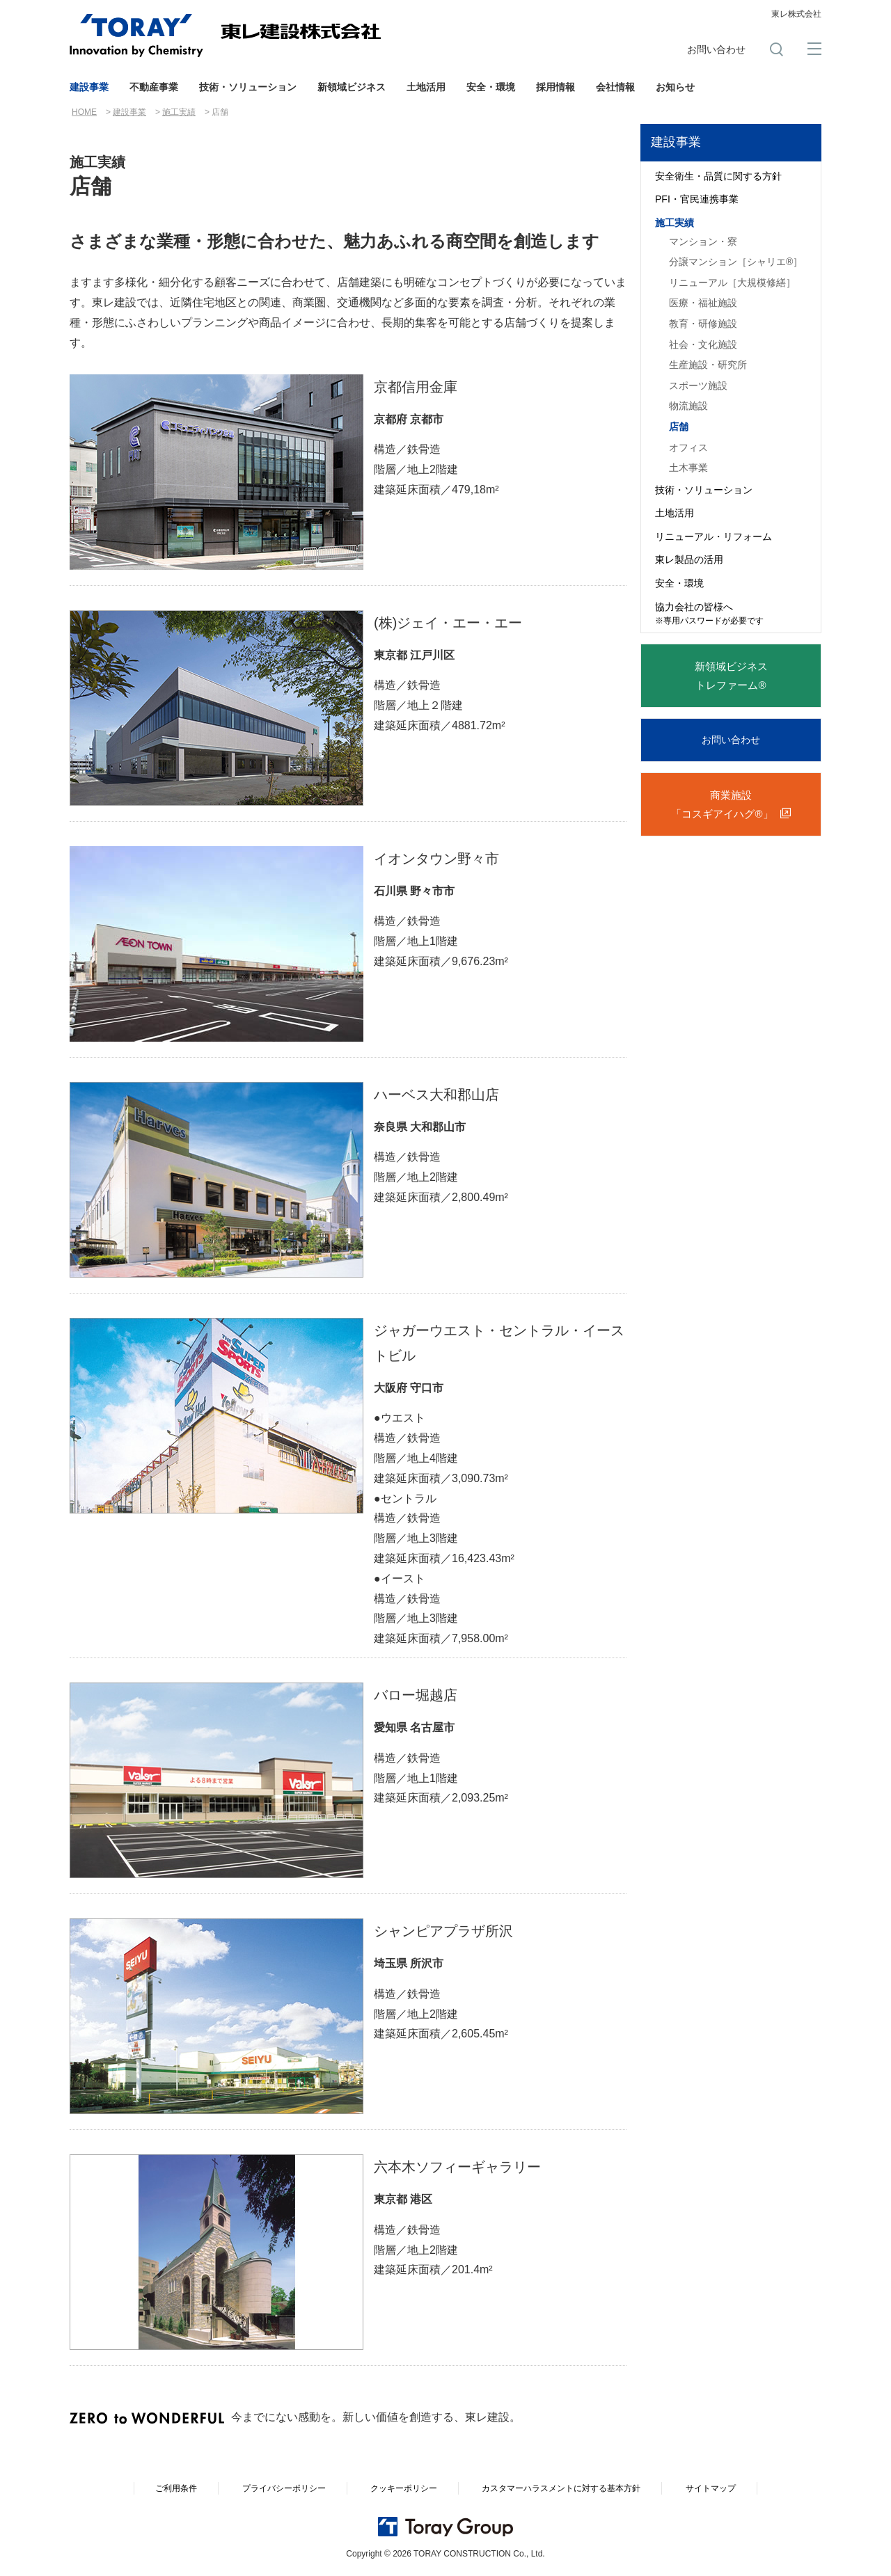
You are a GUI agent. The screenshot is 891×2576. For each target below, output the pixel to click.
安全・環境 (490, 87)
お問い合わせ (716, 49)
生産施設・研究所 (708, 364)
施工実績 (179, 112)
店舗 (678, 426)
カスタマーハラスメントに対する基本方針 (561, 2488)
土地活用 (426, 87)
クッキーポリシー (403, 2488)
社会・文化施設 (703, 344)
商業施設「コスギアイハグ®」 (722, 804)
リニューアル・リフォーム (713, 536)
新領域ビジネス (351, 87)
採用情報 (555, 87)
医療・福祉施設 (703, 302)
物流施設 (688, 405)
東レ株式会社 (796, 14)
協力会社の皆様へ (709, 613)
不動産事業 (153, 87)
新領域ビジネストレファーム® (731, 675)
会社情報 (615, 87)
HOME (84, 112)
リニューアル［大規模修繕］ (732, 282)
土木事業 (688, 467)
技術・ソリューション (248, 87)
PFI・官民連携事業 (697, 199)
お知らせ (675, 87)
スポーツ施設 (698, 385)
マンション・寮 (703, 241)
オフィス (688, 447)
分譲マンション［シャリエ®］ (736, 261)
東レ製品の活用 (689, 559)
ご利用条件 (176, 2488)
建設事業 (89, 87)
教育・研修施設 (703, 323)
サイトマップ (711, 2488)
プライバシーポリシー (284, 2488)
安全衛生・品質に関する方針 (718, 176)
